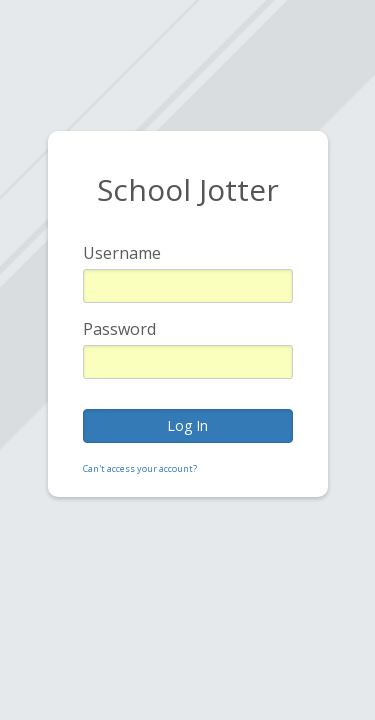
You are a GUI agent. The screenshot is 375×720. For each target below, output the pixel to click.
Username (122, 253)
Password (119, 329)
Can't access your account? (140, 468)
